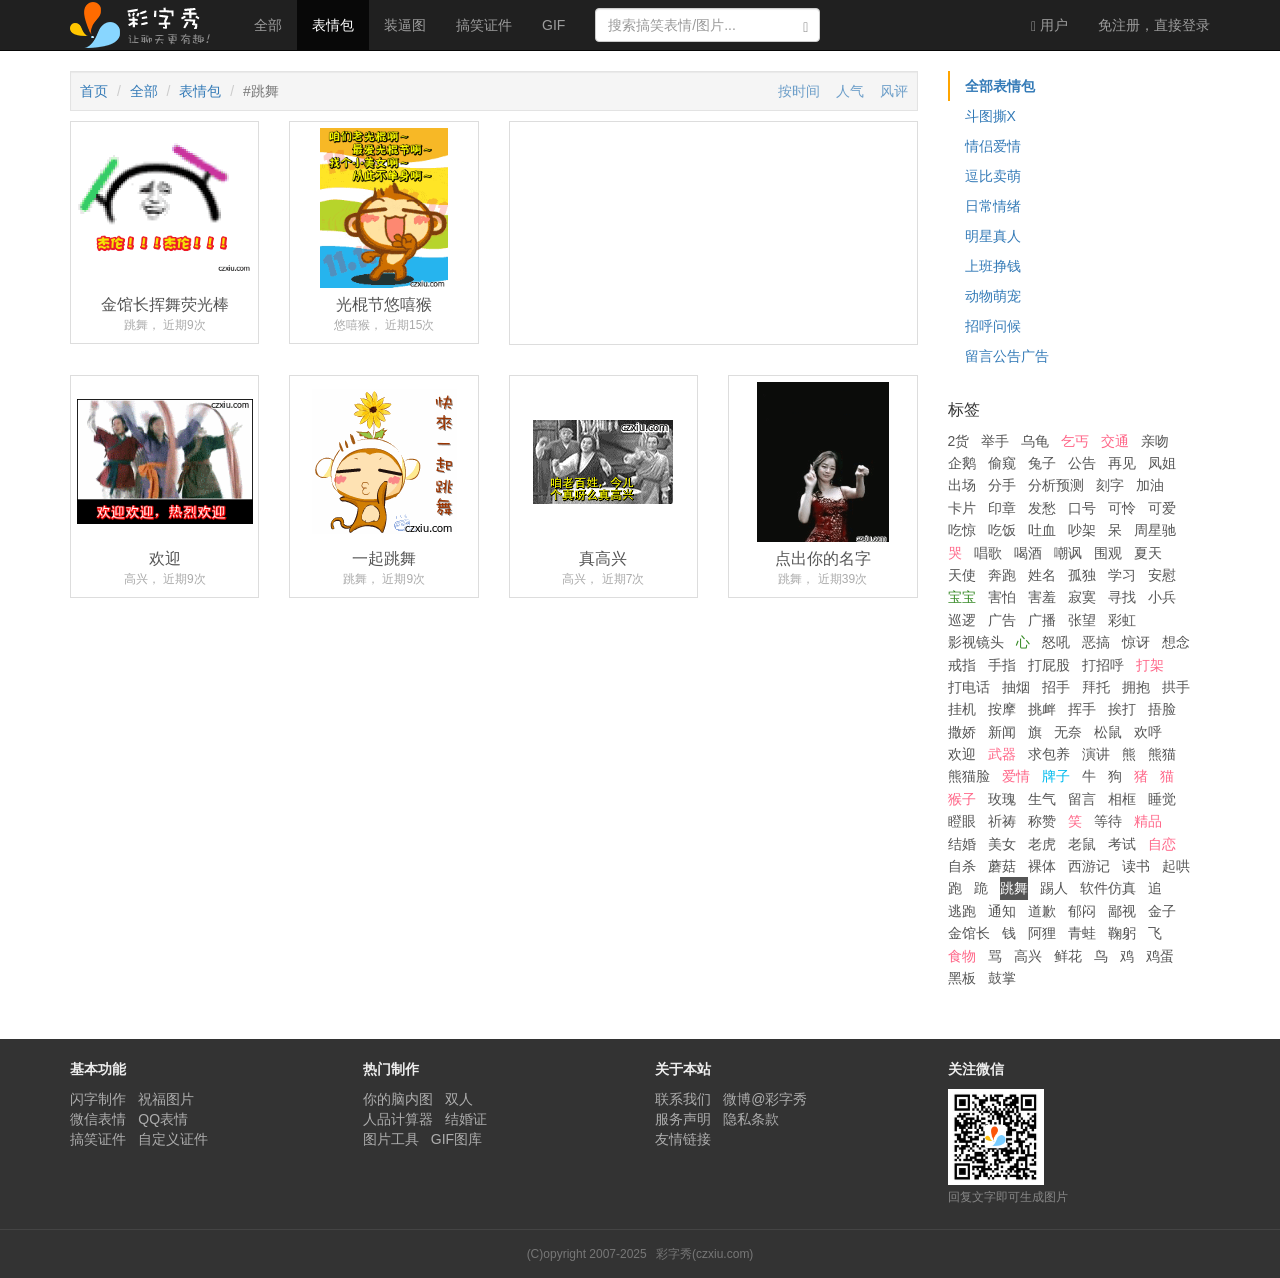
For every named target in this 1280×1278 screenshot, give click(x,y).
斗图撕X (990, 116)
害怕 (1002, 597)
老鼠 (1082, 844)
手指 (1002, 665)
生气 (1042, 799)
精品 (1148, 821)
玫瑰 (1002, 799)
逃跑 (962, 911)
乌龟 (1035, 441)
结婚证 (466, 1119)
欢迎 (962, 754)
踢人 (1054, 888)
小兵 (1162, 597)
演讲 (1096, 754)
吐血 (1042, 530)
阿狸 (1042, 933)
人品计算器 (398, 1119)
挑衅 (1042, 709)
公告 (1082, 463)
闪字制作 (98, 1099)
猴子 (962, 799)
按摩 (1002, 709)
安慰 (1162, 575)
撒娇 (962, 732)
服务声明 (683, 1119)
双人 (459, 1099)
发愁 (1042, 508)
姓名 (1042, 575)
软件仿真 (1108, 888)
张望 (1082, 620)
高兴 (1028, 956)
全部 (268, 25)
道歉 (1042, 911)
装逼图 (405, 25)
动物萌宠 (993, 296)
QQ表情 (163, 1119)
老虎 (1042, 844)
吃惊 (962, 530)
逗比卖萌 (993, 176)
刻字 (1110, 485)
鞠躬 (1122, 933)
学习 (1122, 575)
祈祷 (1002, 821)
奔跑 (1002, 575)
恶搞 (1096, 642)
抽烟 (1016, 687)
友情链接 (683, 1139)
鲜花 (1068, 956)
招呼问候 (993, 326)
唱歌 (988, 553)
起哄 (1176, 866)
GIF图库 (456, 1139)
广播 (1042, 620)
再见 (1122, 463)
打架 (1150, 665)
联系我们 (683, 1099)
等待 (1108, 821)
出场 (962, 485)
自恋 (1162, 844)
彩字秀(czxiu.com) (704, 1254)
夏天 (1148, 553)
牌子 (1056, 776)
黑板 (962, 978)
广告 (1002, 620)
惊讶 (1136, 642)
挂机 (962, 709)
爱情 (1016, 776)
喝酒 (1028, 553)
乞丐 (1075, 441)
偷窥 (1002, 463)
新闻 (1002, 732)
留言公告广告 (1007, 356)
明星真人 (993, 236)
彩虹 (1122, 620)
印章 (1002, 508)
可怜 (1122, 508)
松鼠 (1108, 732)
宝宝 (962, 597)
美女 (1002, 844)
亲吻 (1155, 441)
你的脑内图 (398, 1099)
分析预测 (1056, 485)
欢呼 (1148, 732)
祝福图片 (166, 1099)
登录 (1154, 25)
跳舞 (1014, 888)
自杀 (962, 866)
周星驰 (1155, 530)
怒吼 (1056, 642)
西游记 (1089, 866)
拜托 (1096, 687)
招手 (1056, 687)
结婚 (962, 844)
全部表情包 (1000, 86)
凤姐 (1162, 463)
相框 (1122, 799)
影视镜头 (976, 642)
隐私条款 (751, 1119)
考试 (1122, 844)
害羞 (1042, 597)
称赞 (1042, 821)
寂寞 (1082, 597)
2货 (959, 441)
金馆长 (969, 933)
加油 (1150, 485)
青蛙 (1082, 933)
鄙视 (1122, 911)
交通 (1115, 441)
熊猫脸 (969, 776)
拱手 (1176, 687)
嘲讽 (1068, 553)
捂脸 (1162, 709)
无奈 (1068, 732)
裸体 (1042, 866)
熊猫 (1162, 754)
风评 (894, 91)
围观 (1108, 553)
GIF (553, 25)
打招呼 (1103, 665)
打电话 (969, 687)
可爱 (1162, 508)
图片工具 (391, 1139)
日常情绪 (993, 206)
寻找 (1122, 597)
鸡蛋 (1160, 956)
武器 (1002, 754)
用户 (1049, 25)
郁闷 (1082, 911)
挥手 (1082, 709)
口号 (1082, 508)
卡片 (962, 508)
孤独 (1082, 575)
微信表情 (98, 1119)
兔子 (1042, 463)
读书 (1136, 866)
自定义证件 (173, 1139)
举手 (995, 441)
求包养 (1049, 754)
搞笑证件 (484, 25)
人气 (850, 91)
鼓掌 (1002, 978)
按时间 (799, 91)
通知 (1002, 911)
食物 (962, 956)
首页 (94, 91)
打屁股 (1049, 665)
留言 (1082, 799)
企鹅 (962, 463)
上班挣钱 (993, 266)
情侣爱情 (993, 146)
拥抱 (1136, 687)
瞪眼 (962, 821)
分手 (1002, 485)
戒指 (962, 665)
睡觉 (1162, 799)
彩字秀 (147, 25)
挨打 (1122, 709)
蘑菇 (1002, 866)
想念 (1176, 642)
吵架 (1082, 530)
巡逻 (962, 620)
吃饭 (1002, 530)
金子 (1162, 911)
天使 (962, 575)
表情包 (333, 25)
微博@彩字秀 (765, 1099)
